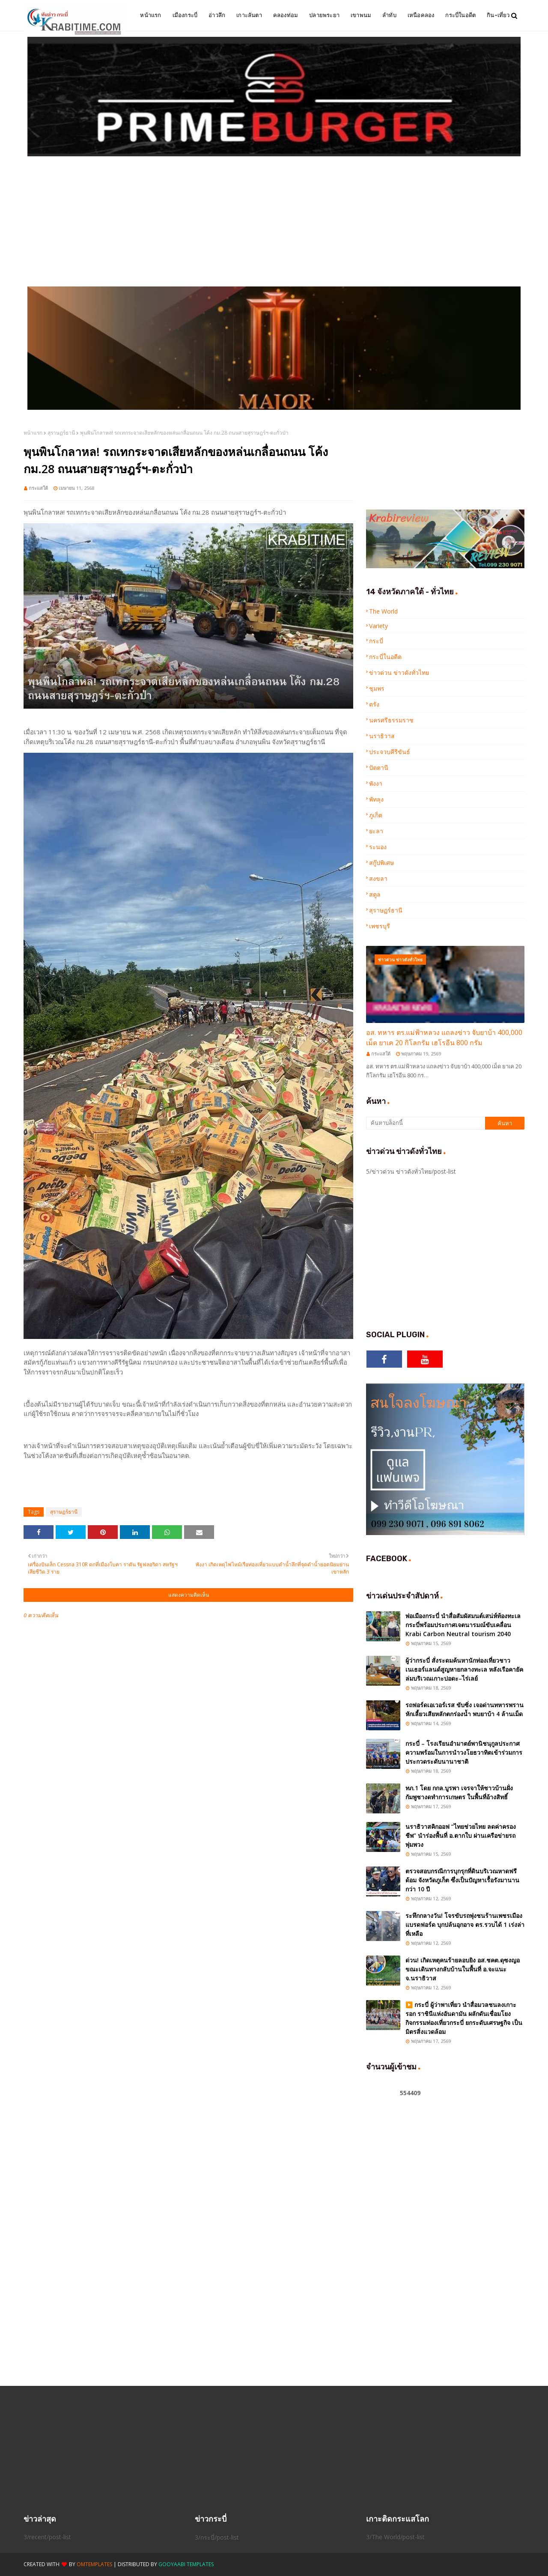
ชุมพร (376, 688)
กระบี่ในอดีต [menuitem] (460, 15)
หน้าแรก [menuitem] (150, 15)
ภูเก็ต (375, 815)
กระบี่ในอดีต (385, 657)
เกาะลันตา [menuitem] (249, 15)
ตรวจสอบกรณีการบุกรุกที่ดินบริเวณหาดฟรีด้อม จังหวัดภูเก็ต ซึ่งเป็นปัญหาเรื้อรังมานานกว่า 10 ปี (462, 1880)
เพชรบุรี (379, 926)
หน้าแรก (33, 432)
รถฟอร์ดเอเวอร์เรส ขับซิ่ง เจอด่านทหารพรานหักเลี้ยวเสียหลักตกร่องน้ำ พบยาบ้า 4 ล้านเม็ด (464, 1709)
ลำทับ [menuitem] (389, 15)
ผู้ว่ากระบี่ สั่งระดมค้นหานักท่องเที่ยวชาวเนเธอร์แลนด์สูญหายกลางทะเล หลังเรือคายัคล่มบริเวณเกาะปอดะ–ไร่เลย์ (464, 1669)
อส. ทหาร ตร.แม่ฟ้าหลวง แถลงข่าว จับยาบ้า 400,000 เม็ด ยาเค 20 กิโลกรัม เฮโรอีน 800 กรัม (444, 1037)
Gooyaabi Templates (186, 2564)
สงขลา (378, 878)
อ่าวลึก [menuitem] (216, 15)
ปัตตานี (378, 767)
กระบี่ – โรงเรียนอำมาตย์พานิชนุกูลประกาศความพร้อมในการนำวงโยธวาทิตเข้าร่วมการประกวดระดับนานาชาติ (463, 1752)
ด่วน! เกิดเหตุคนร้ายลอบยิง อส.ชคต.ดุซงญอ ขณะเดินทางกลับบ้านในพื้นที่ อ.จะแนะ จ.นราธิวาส (462, 1969)
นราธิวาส (382, 736)
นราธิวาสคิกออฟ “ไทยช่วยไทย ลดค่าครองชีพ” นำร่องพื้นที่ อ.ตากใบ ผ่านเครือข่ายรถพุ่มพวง (460, 1835)
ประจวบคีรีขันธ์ (389, 752)
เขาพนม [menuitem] (361, 15)
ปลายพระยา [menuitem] (324, 15)
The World (383, 611)
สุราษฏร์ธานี (61, 432)
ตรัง (374, 704)
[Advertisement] (274, 222)
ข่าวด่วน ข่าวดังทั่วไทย (399, 672)
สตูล (375, 894)
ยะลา (376, 831)
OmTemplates (94, 2564)
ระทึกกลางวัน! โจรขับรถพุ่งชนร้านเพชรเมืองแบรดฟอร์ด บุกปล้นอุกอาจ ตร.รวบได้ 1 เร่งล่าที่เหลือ (464, 1924)
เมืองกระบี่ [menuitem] (185, 15)
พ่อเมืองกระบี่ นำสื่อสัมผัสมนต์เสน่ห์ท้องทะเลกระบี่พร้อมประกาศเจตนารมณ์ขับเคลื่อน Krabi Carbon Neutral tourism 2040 (463, 1625)
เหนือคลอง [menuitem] (421, 15)
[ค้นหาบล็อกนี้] (425, 1123)
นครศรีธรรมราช (391, 720)
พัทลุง (376, 799)
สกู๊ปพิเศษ (381, 863)
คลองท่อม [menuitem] (285, 15)
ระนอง (378, 847)
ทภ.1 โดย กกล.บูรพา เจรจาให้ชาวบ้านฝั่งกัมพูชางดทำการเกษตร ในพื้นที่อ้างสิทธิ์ (459, 1792)
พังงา (375, 783)
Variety (378, 626)
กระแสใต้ (38, 488)
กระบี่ (376, 641)
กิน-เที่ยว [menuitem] (498, 15)
